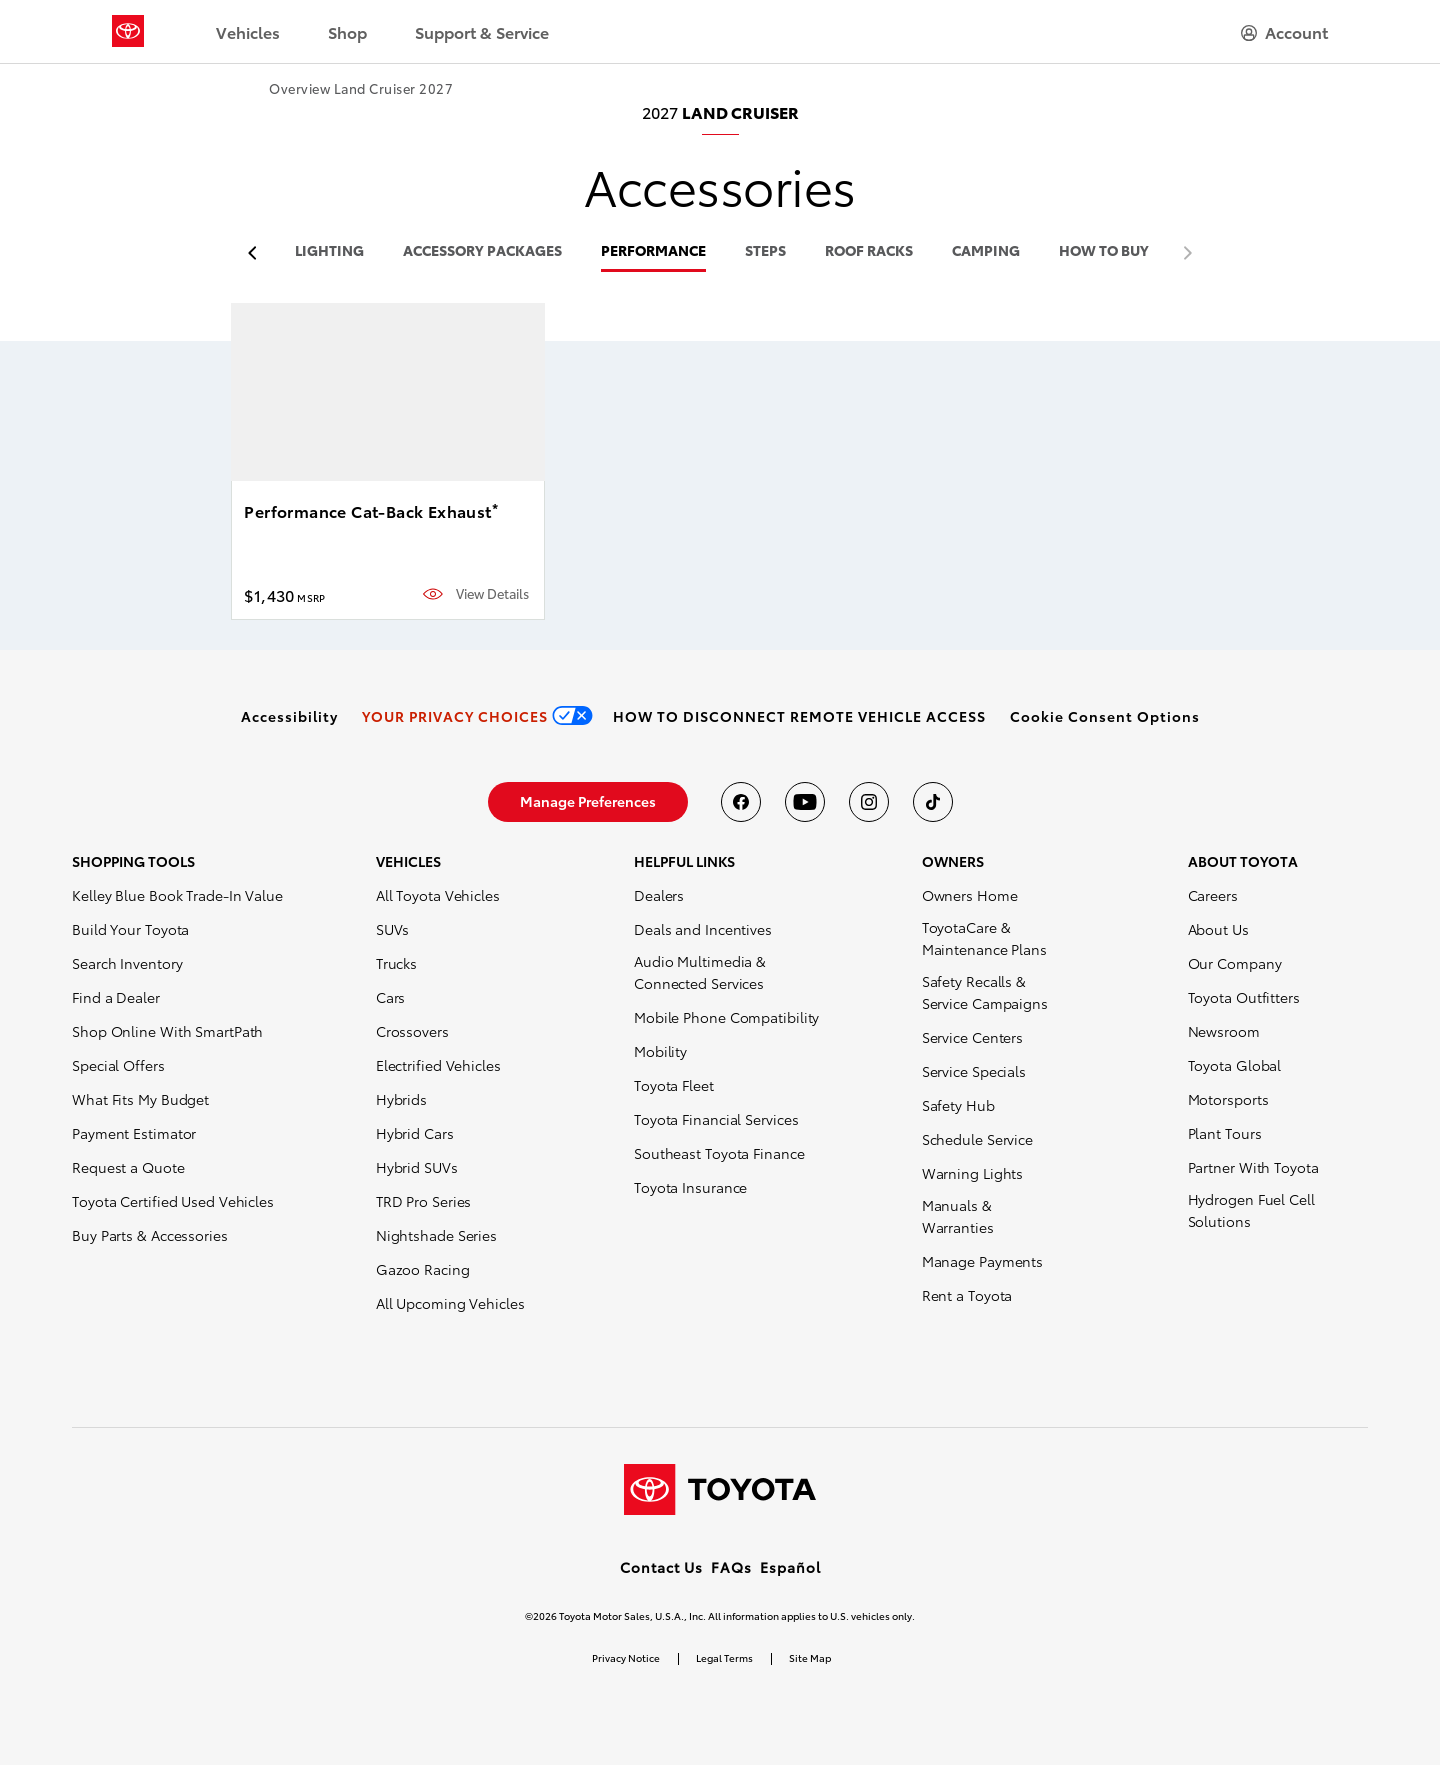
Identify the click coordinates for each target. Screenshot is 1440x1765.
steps (765, 251)
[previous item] (257, 253)
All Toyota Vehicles (438, 895)
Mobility (660, 1051)
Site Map (810, 1657)
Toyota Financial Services (716, 1119)
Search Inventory (127, 963)
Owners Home (970, 895)
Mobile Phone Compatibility (726, 1017)
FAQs (731, 1567)
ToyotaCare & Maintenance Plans (984, 938)
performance (653, 251)
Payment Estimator (134, 1133)
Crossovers (412, 1031)
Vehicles (248, 31)
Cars (391, 997)
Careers (1213, 895)
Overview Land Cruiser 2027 (361, 88)
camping (986, 251)
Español (790, 1567)
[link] (289, 716)
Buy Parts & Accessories (150, 1235)
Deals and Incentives (703, 929)
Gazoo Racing (423, 1269)
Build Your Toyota (130, 929)
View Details (492, 593)
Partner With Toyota (1253, 1167)
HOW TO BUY (1104, 251)
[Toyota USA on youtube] (805, 802)
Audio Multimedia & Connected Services (700, 972)
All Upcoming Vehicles (450, 1303)
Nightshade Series (436, 1235)
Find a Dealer (116, 997)
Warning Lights (973, 1173)
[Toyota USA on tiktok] (933, 802)
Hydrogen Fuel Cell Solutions (1251, 1210)
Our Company (1235, 963)
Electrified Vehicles (438, 1065)
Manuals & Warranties (958, 1216)
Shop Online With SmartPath (167, 1031)
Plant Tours (1225, 1133)
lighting (329, 251)
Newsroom (1224, 1031)
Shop (347, 31)
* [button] (495, 508)
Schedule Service (977, 1139)
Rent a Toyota (967, 1295)
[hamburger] (1284, 32)
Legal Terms (724, 1657)
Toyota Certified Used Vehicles (173, 1201)
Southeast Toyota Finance (719, 1153)
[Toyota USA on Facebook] (741, 802)
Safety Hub (958, 1105)
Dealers (659, 895)
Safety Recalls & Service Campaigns (985, 992)
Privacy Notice (626, 1657)
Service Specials (974, 1071)
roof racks (869, 251)
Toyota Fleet (674, 1085)
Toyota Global (1235, 1065)
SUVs (393, 929)
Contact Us (661, 1567)
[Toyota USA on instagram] (869, 802)
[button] (1105, 716)
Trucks (396, 963)
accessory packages (482, 251)
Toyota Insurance (690, 1187)
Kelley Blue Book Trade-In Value (177, 895)
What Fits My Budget (140, 1099)
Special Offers (118, 1065)
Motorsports (1228, 1099)
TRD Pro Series (424, 1201)
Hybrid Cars (415, 1133)
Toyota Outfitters (1244, 997)
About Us (1218, 929)
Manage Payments (983, 1261)
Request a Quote (128, 1167)
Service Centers (973, 1037)
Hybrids (401, 1099)
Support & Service (482, 31)
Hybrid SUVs (417, 1167)
